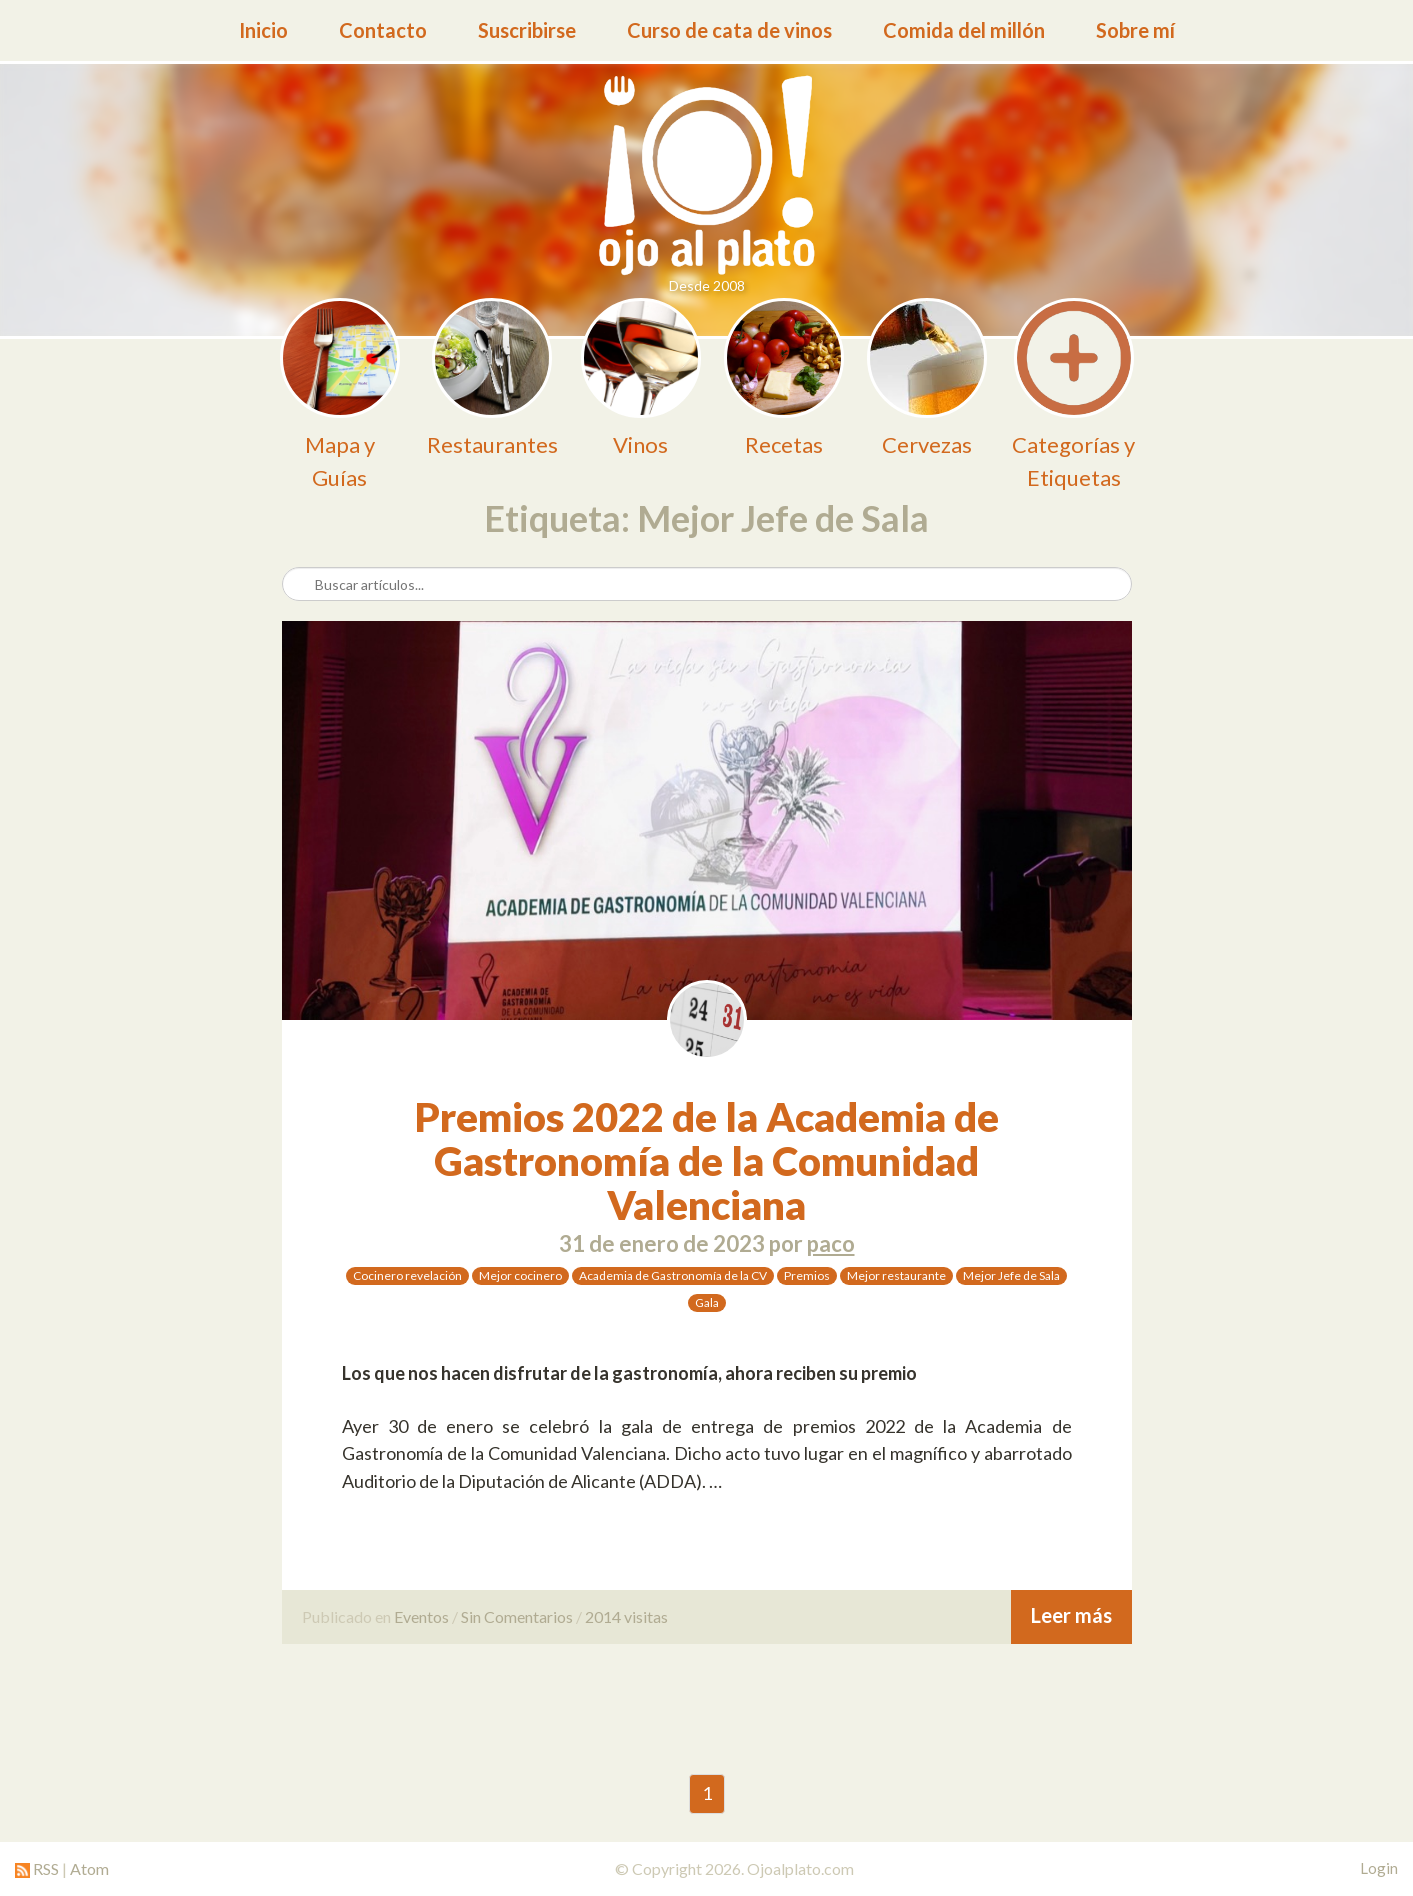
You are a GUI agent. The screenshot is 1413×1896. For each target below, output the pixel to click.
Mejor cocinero (520, 1275)
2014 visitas (626, 1616)
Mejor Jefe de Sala (1011, 1275)
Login (1379, 1868)
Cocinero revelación (407, 1275)
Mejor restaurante (896, 1275)
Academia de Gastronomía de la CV (673, 1275)
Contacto (383, 30)
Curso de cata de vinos (729, 30)
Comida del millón (964, 30)
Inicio (263, 30)
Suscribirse (527, 30)
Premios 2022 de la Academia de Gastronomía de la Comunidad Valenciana (707, 1161)
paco (831, 1243)
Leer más (1071, 1615)
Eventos (421, 1616)
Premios (807, 1275)
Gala (707, 1302)
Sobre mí (1135, 30)
